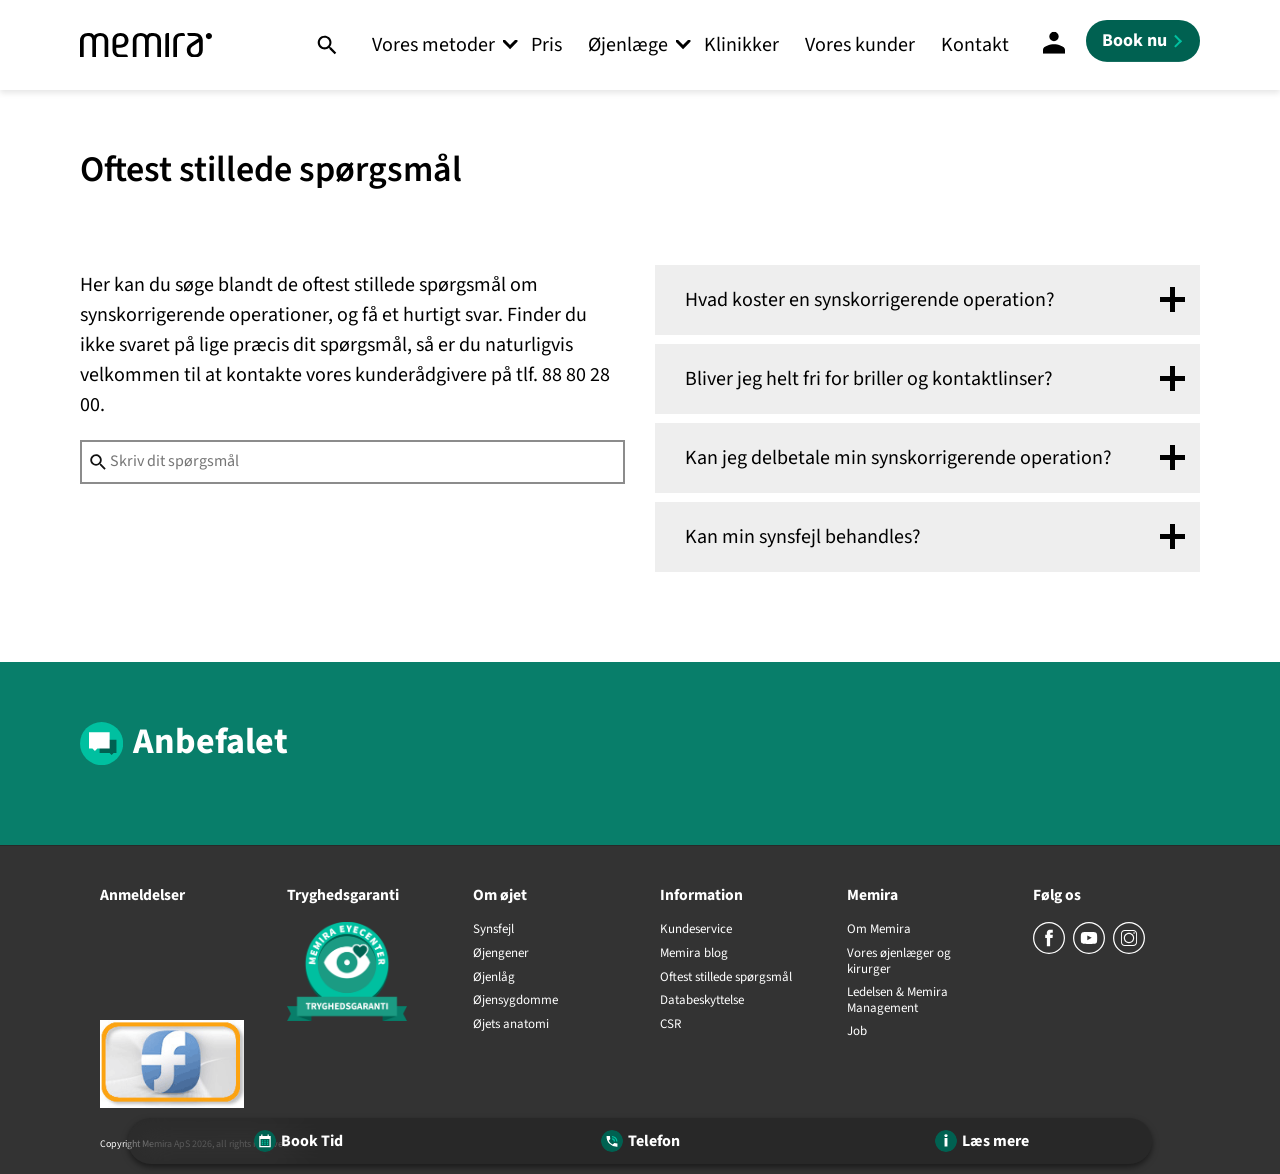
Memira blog (694, 954)
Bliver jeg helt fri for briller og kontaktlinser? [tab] (869, 379)
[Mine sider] (1054, 45)
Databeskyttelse (702, 1001)
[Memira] (146, 45)
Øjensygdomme (515, 1001)
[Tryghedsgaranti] (360, 974)
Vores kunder (860, 45)
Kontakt (975, 45)
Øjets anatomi (511, 1025)
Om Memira (879, 930)
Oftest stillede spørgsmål (726, 978)
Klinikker (741, 45)
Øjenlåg (494, 978)
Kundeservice (696, 930)
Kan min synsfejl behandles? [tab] (803, 537)
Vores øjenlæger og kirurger (899, 961)
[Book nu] (1143, 41)
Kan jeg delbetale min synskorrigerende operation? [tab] (898, 458)
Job (857, 1032)
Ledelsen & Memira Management (897, 1000)
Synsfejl (493, 930)
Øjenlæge (628, 45)
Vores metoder (433, 45)
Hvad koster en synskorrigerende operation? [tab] (870, 300)
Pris (546, 45)
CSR (670, 1025)
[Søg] (326, 45)
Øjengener (501, 954)
